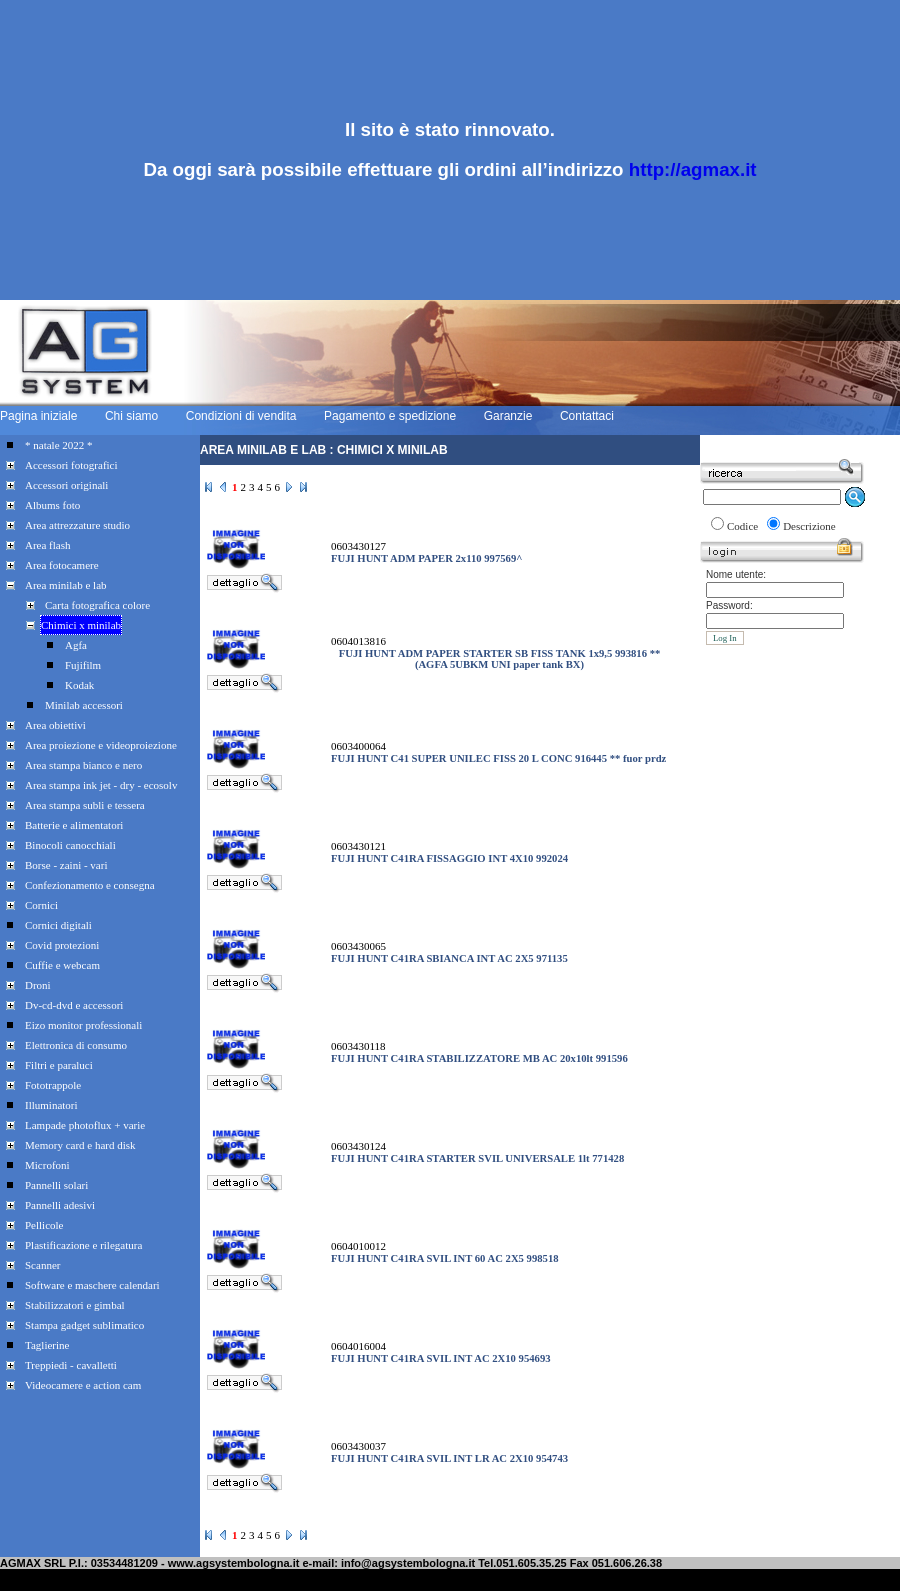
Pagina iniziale (38, 416)
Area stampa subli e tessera (85, 805)
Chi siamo (131, 416)
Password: (729, 605)
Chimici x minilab (81, 625)
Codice (742, 526)
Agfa (76, 645)
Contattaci (587, 416)
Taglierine (47, 1345)
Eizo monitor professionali (83, 1025)
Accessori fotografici (71, 465)
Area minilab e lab (66, 585)
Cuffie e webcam (62, 965)
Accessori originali (66, 485)
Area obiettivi (55, 725)
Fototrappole (53, 1085)
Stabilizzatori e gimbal (75, 1305)
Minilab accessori (84, 705)
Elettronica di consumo (76, 1045)
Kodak (79, 685)
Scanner (42, 1265)
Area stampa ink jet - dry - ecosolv (101, 785)
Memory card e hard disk (80, 1145)
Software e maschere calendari (92, 1285)
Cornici (41, 905)
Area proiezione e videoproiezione (101, 745)
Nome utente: (736, 574)
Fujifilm (83, 665)
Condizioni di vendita (241, 416)
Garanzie (508, 416)
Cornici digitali (58, 925)
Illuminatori (51, 1105)
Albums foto (52, 505)
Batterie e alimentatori (74, 825)
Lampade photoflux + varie (85, 1125)
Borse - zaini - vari (66, 865)
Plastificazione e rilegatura (83, 1245)
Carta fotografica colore (97, 605)
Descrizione (809, 526)
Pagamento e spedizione (390, 416)
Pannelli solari (56, 1185)
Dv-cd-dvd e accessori (74, 1005)
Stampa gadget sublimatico (84, 1325)
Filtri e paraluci (59, 1065)
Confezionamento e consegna (90, 885)
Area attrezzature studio (77, 525)
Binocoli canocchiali (70, 845)
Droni (38, 985)
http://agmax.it (693, 169)
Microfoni (47, 1165)
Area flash (48, 545)
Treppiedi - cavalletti (71, 1365)
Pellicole (44, 1225)
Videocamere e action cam (83, 1385)
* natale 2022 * (59, 445)
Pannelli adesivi (60, 1205)
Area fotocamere (62, 565)
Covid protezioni (62, 945)
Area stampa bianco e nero (83, 765)
